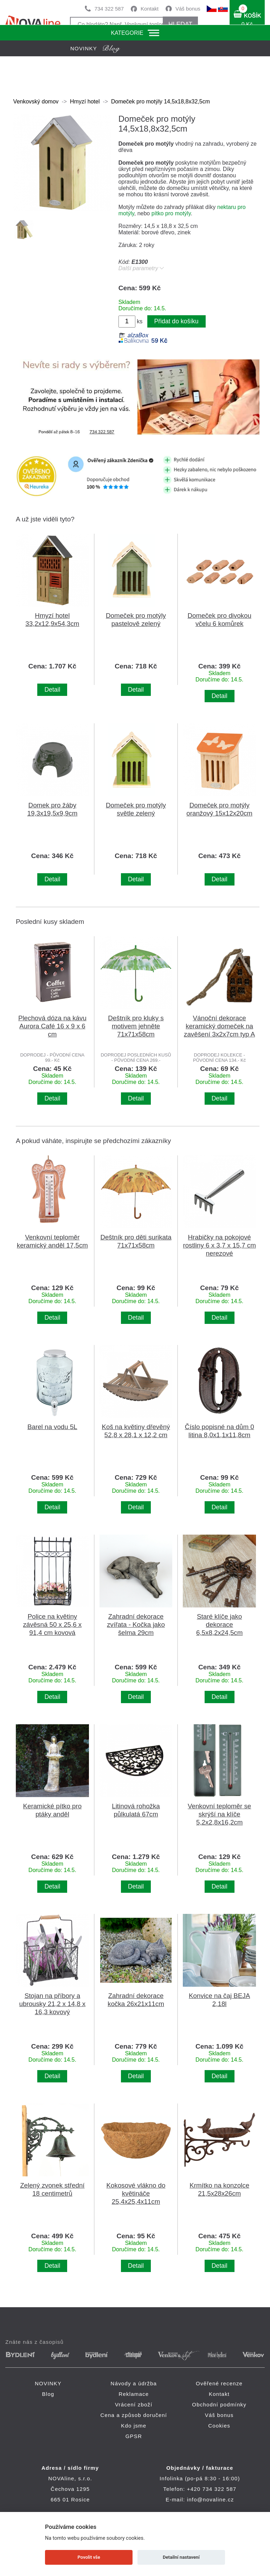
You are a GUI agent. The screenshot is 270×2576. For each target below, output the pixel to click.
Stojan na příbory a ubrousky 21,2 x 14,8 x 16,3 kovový (52, 2004)
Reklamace (133, 2394)
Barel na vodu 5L (52, 1426)
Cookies (219, 2426)
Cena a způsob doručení (133, 2415)
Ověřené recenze (219, 2383)
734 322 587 (109, 9)
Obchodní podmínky (219, 2404)
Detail (52, 689)
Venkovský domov (36, 101)
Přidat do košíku (176, 321)
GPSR (134, 2436)
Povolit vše (89, 2557)
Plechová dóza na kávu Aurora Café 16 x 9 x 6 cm (52, 1026)
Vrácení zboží (134, 2404)
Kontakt (150, 9)
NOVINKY (48, 2383)
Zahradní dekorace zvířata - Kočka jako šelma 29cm (136, 1624)
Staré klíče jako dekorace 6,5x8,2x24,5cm (219, 1624)
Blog (48, 2394)
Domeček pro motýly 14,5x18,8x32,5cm (160, 101)
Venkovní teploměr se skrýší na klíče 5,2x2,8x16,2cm (219, 1814)
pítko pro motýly (171, 213)
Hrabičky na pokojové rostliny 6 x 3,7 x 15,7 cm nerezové (219, 1245)
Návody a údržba (134, 2383)
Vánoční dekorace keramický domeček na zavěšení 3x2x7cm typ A (219, 1026)
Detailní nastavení (181, 2557)
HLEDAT (180, 24)
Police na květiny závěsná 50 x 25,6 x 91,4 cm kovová (52, 1624)
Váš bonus (187, 9)
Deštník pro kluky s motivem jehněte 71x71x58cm (135, 1026)
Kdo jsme (133, 2426)
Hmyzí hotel (84, 101)
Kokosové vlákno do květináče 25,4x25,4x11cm (136, 2193)
